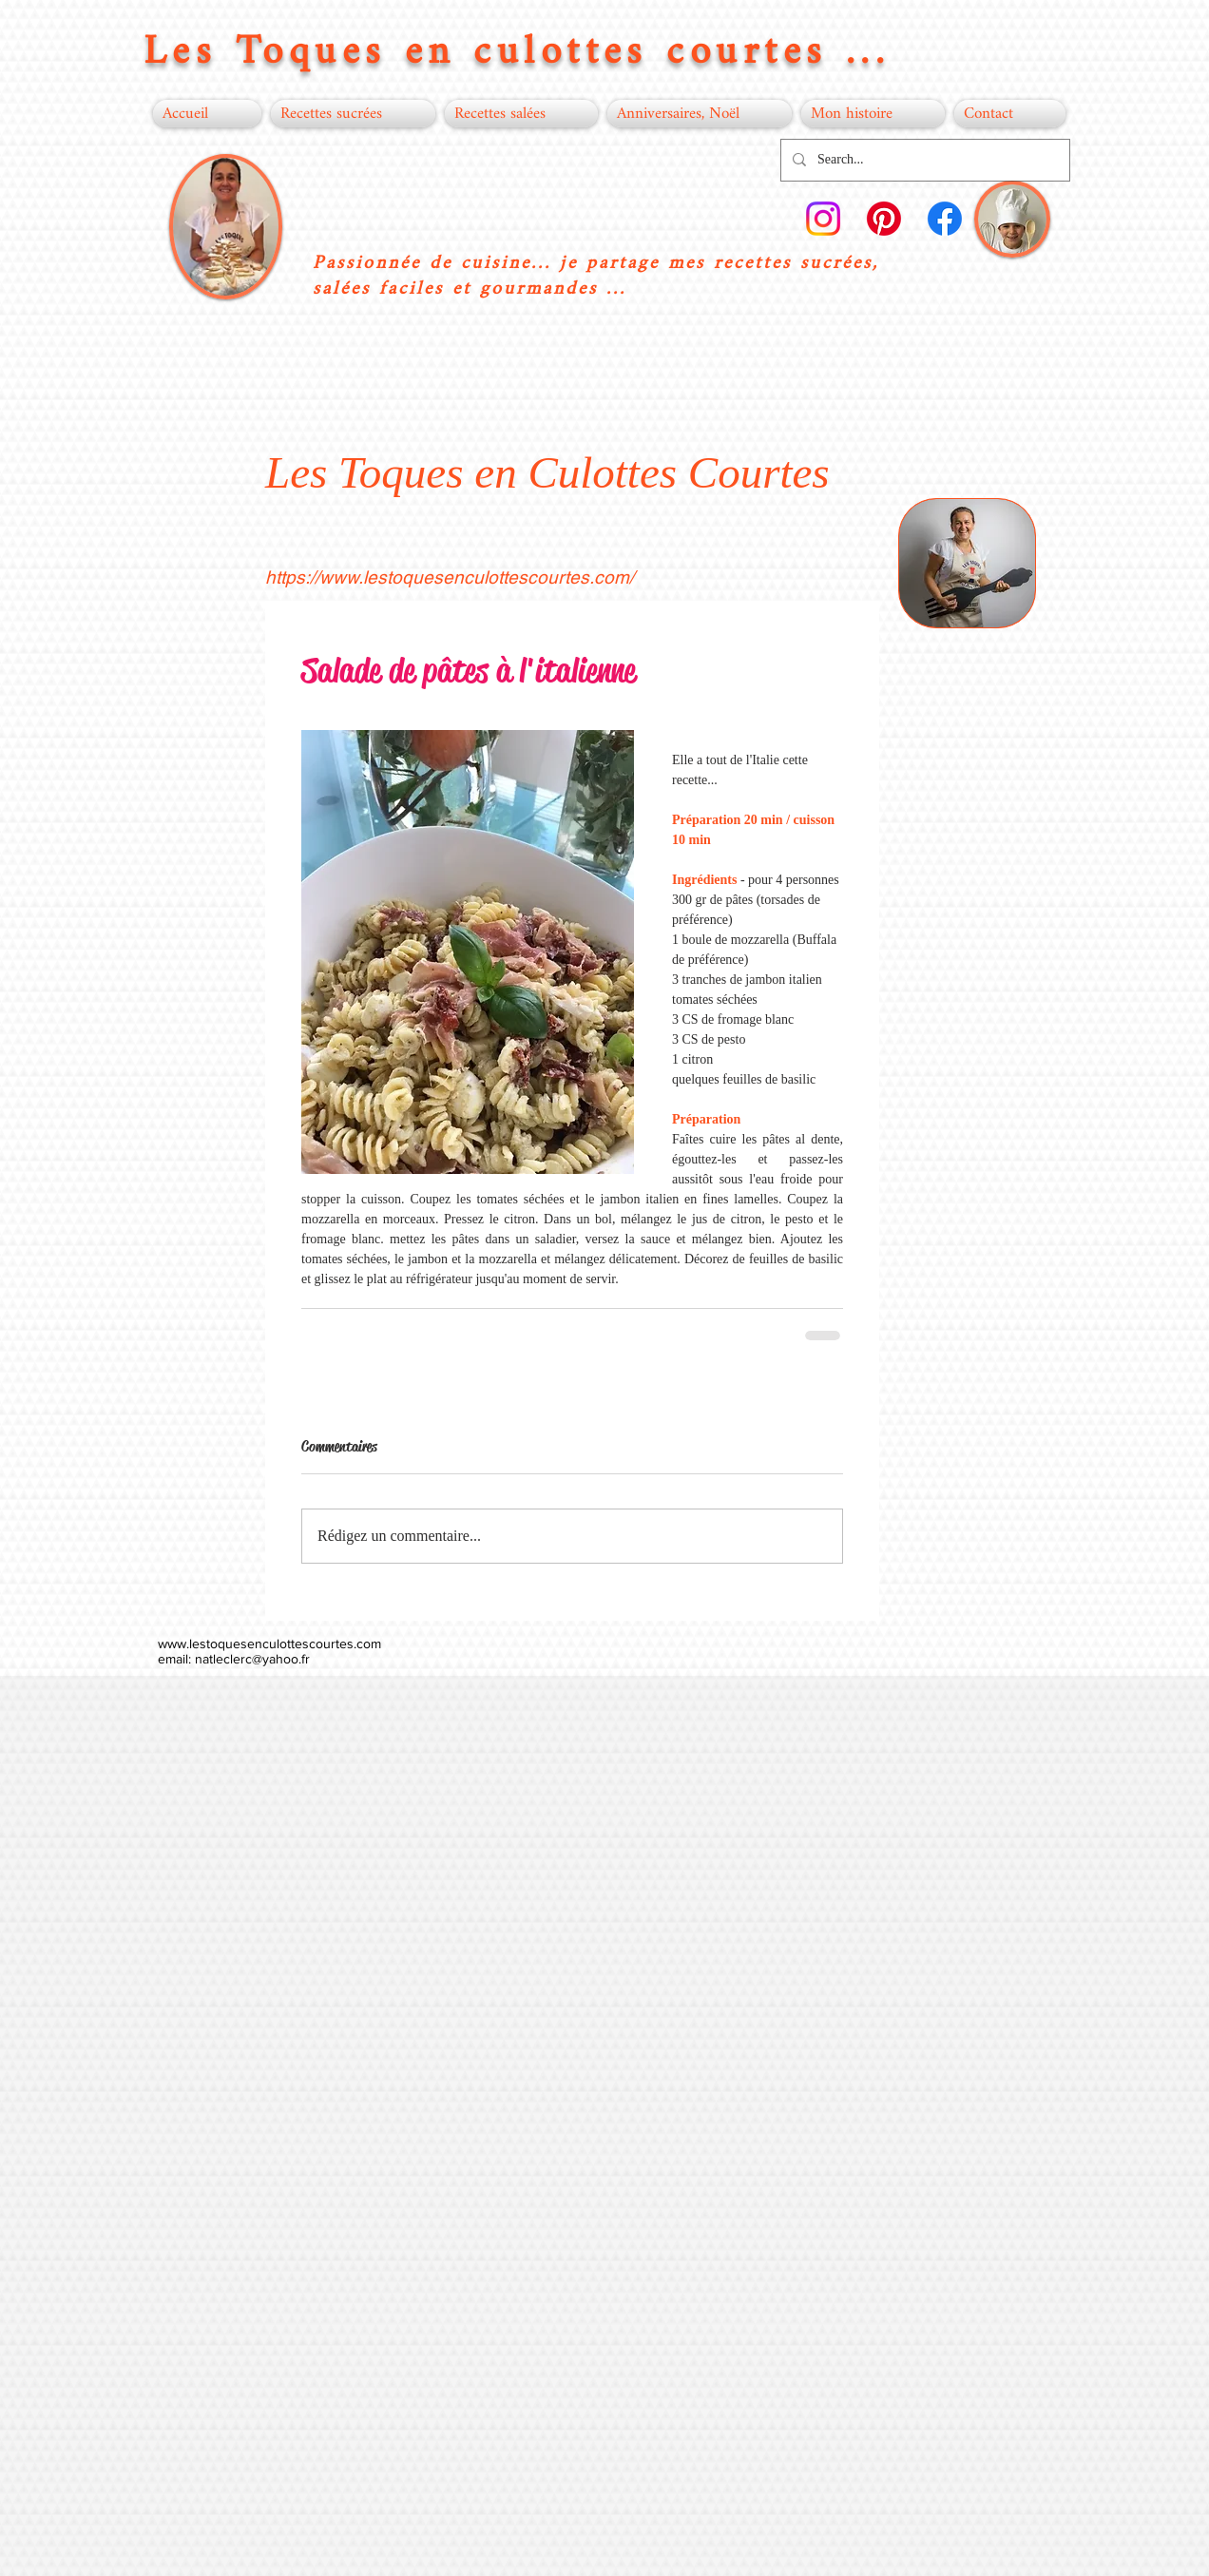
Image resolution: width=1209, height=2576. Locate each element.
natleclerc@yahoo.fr (252, 1658)
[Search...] (923, 160)
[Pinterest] (884, 218)
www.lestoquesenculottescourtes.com (269, 1643)
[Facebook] (945, 218)
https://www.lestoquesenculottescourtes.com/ (449, 577)
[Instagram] (823, 218)
